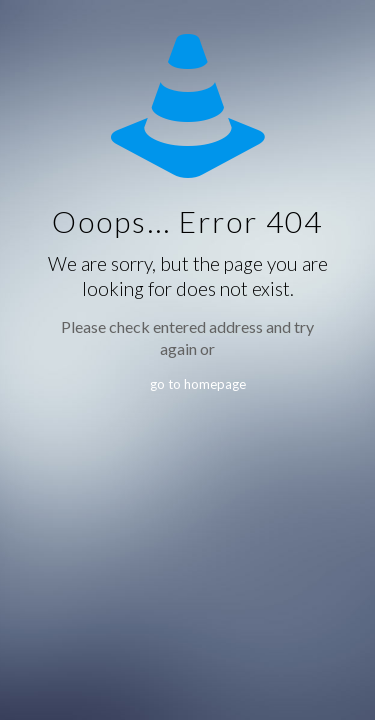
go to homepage (198, 384)
